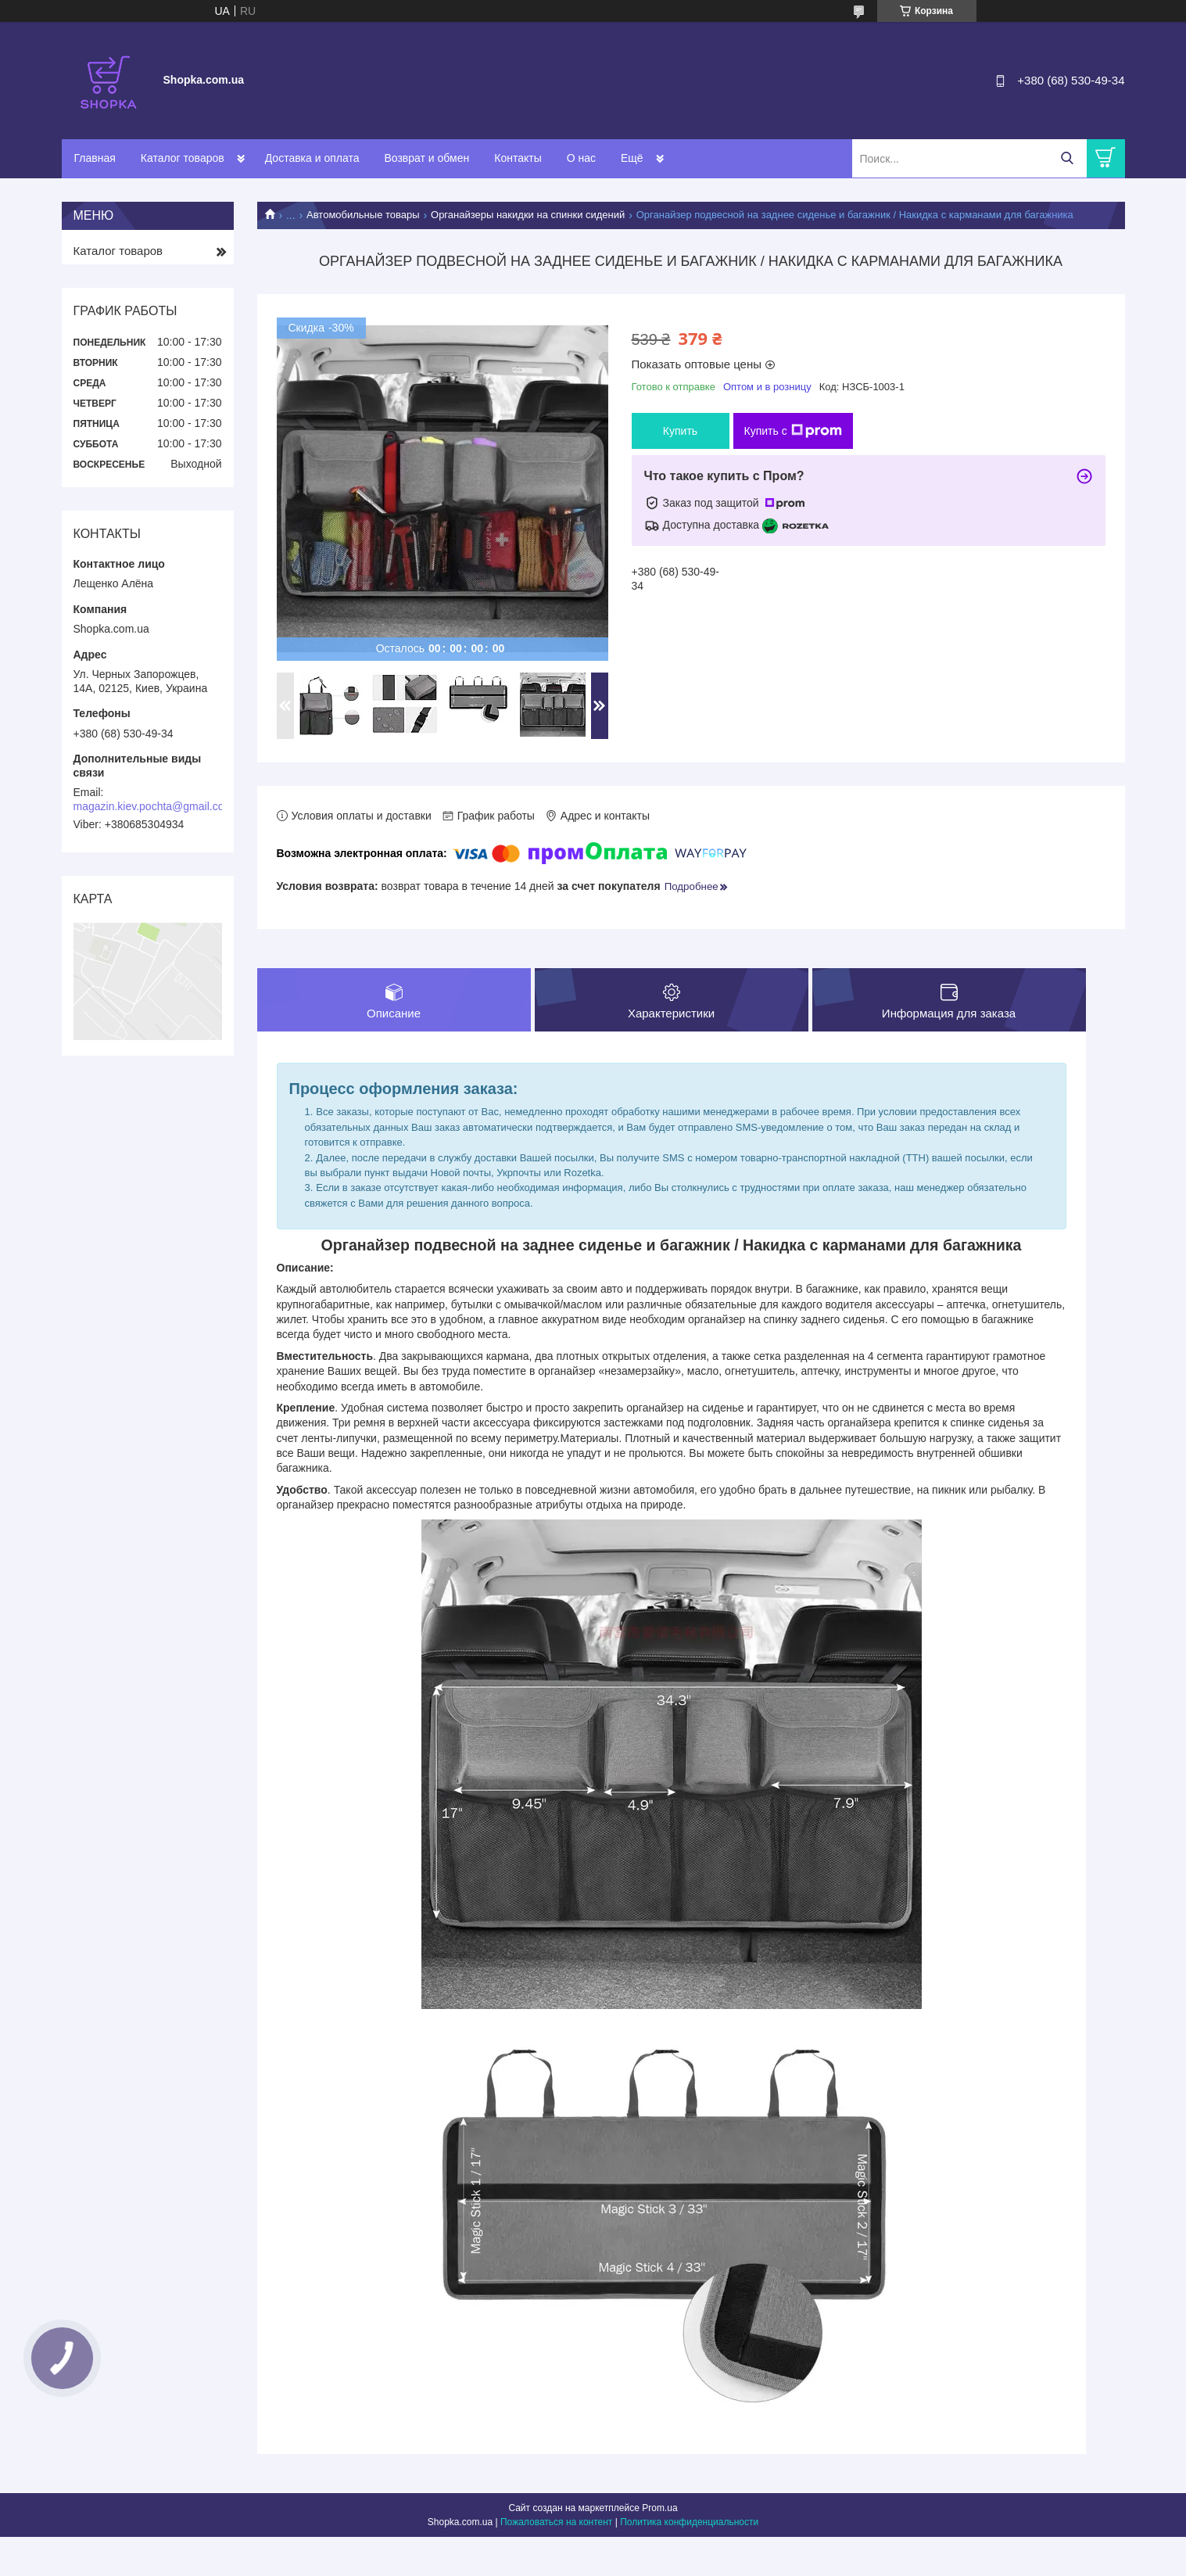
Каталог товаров (182, 158)
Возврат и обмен (426, 158)
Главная (95, 158)
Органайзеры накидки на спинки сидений (528, 215)
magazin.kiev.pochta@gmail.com (153, 806)
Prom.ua (659, 2507)
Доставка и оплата (312, 158)
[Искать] (1067, 158)
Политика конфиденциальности (689, 2522)
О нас (581, 158)
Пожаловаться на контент (556, 2522)
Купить (680, 431)
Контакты (517, 158)
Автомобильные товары (363, 215)
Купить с (793, 431)
